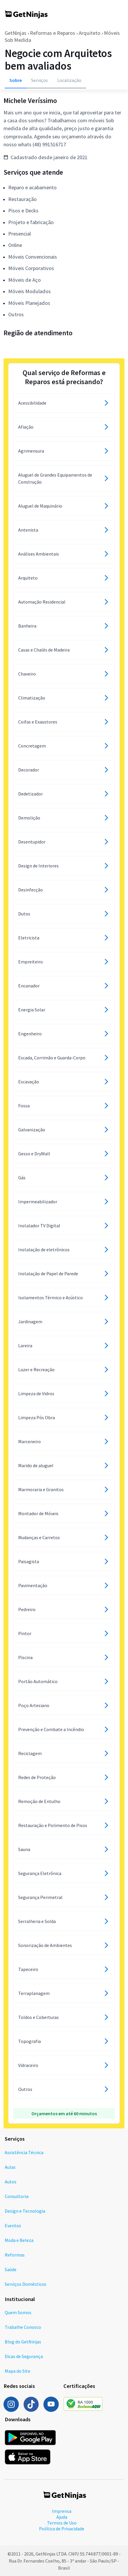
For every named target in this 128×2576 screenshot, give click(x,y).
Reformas (15, 2255)
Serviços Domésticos (25, 2284)
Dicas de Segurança (24, 2356)
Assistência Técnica (24, 2152)
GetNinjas (15, 33)
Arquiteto (89, 33)
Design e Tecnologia (25, 2211)
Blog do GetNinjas (23, 2342)
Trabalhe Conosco (23, 2327)
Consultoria (16, 2196)
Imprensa (61, 2511)
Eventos (13, 2225)
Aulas (10, 2167)
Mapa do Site (17, 2371)
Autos (10, 2182)
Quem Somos (18, 2312)
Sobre (15, 80)
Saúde (10, 2269)
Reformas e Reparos (52, 33)
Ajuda (61, 2517)
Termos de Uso (62, 2523)
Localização (69, 80)
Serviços (39, 80)
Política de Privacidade (61, 2529)
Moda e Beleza (19, 2240)
